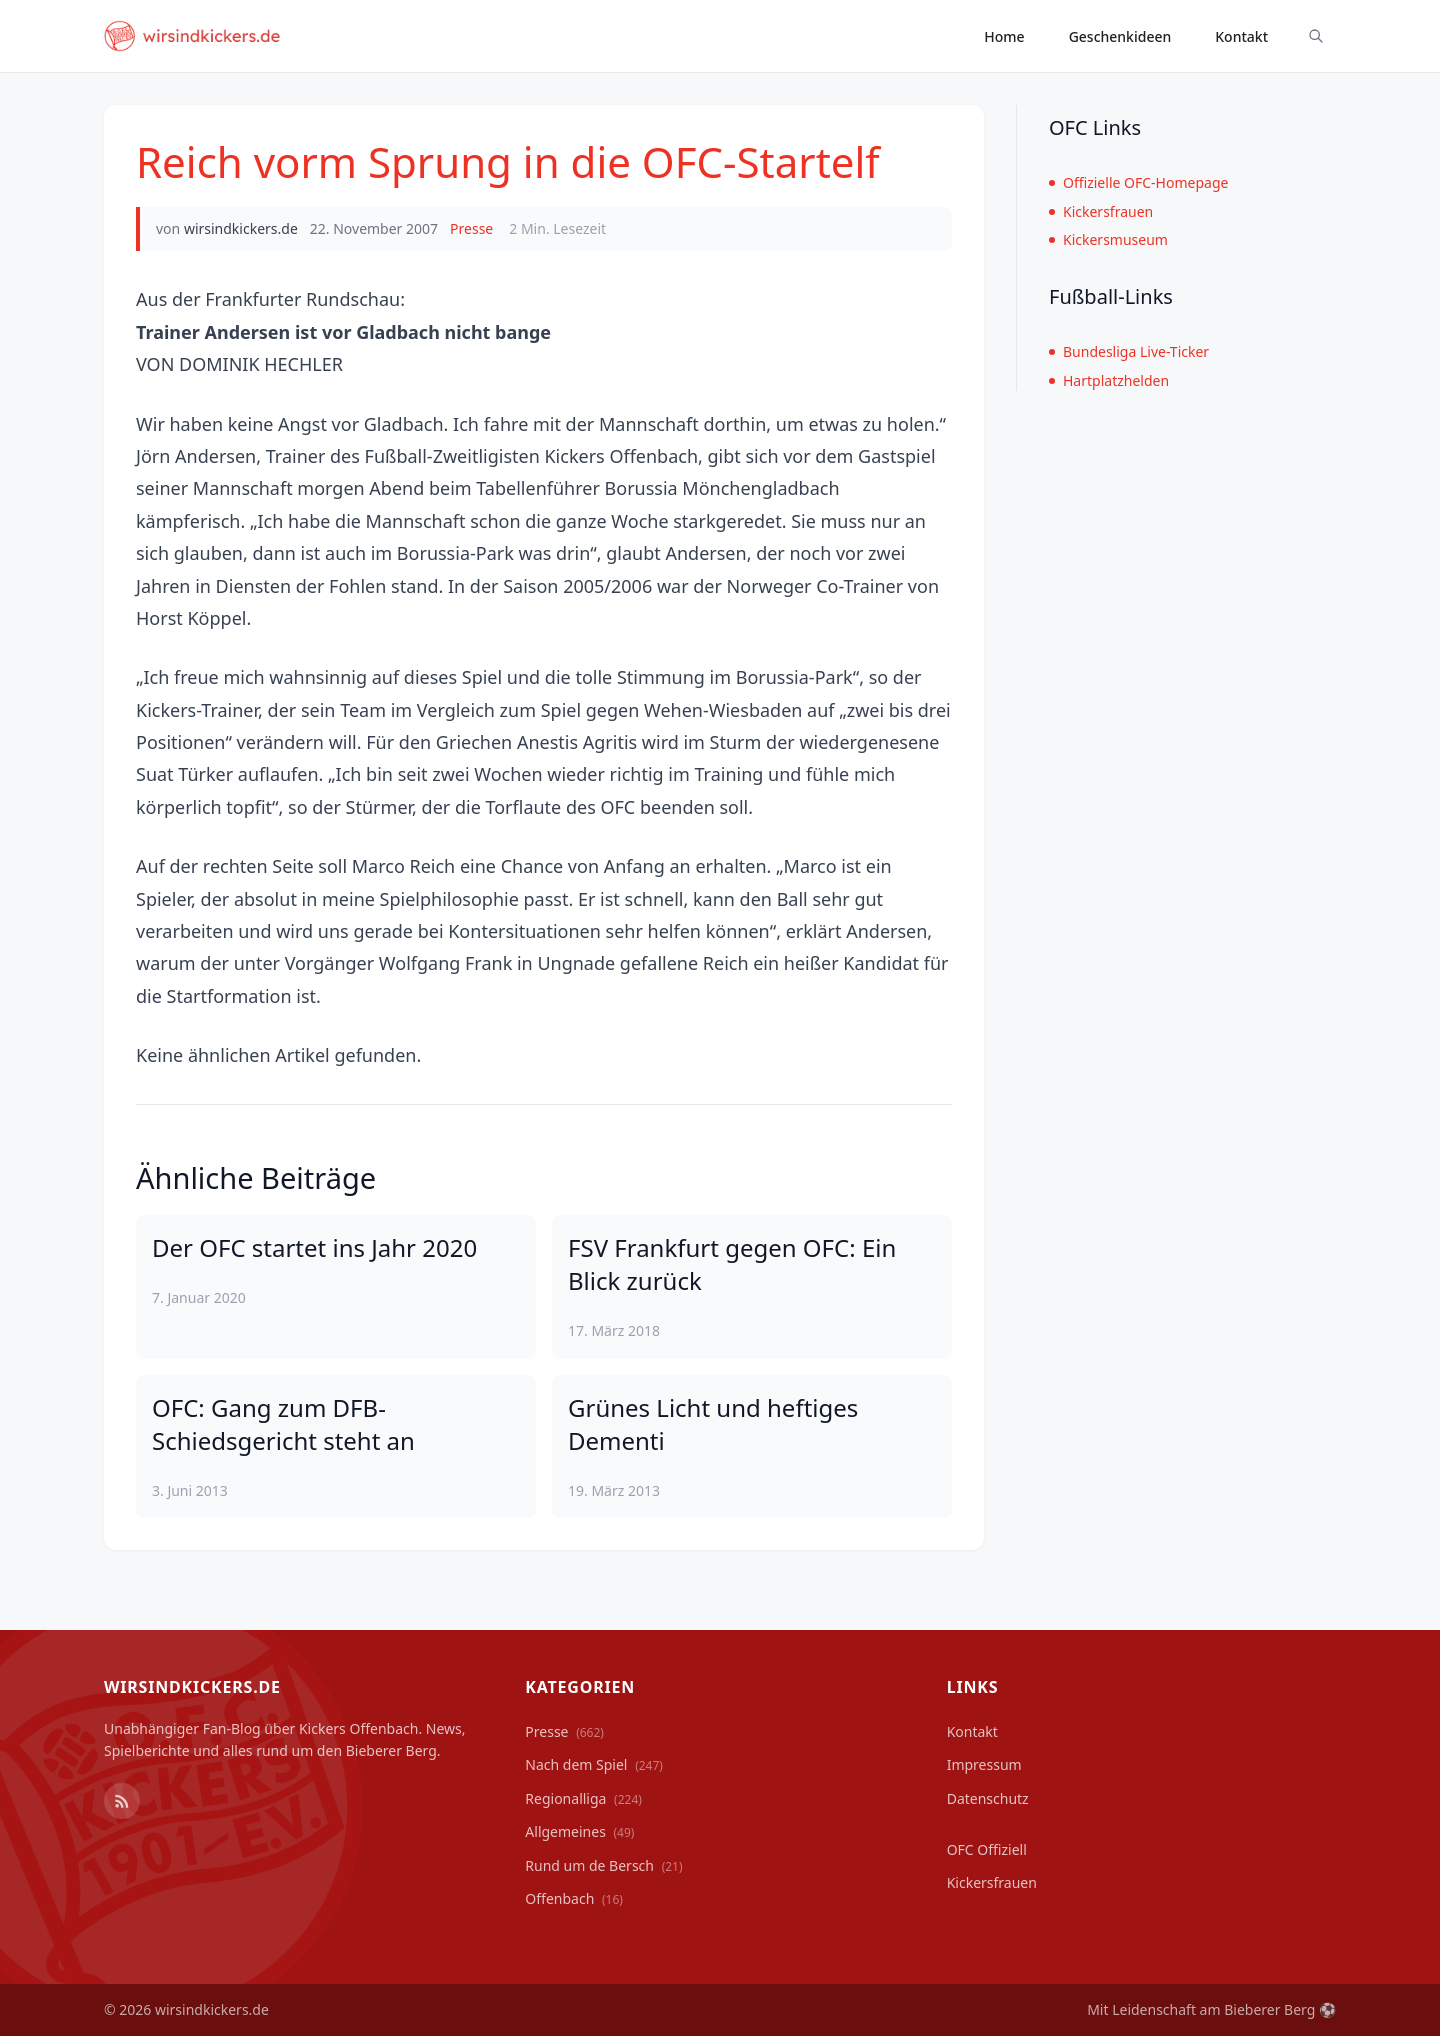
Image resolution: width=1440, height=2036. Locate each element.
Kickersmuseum (1108, 239)
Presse (471, 228)
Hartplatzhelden (1109, 380)
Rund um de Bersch (603, 1865)
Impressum (984, 1764)
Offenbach (574, 1898)
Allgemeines (579, 1831)
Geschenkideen (1120, 36)
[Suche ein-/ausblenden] (1316, 36)
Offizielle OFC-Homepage (1138, 182)
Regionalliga (583, 1798)
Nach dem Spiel (594, 1764)
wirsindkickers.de (241, 228)
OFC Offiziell (987, 1849)
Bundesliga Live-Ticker (1129, 351)
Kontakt (1241, 36)
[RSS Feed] (122, 1801)
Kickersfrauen (1101, 211)
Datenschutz (988, 1798)
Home (1004, 36)
